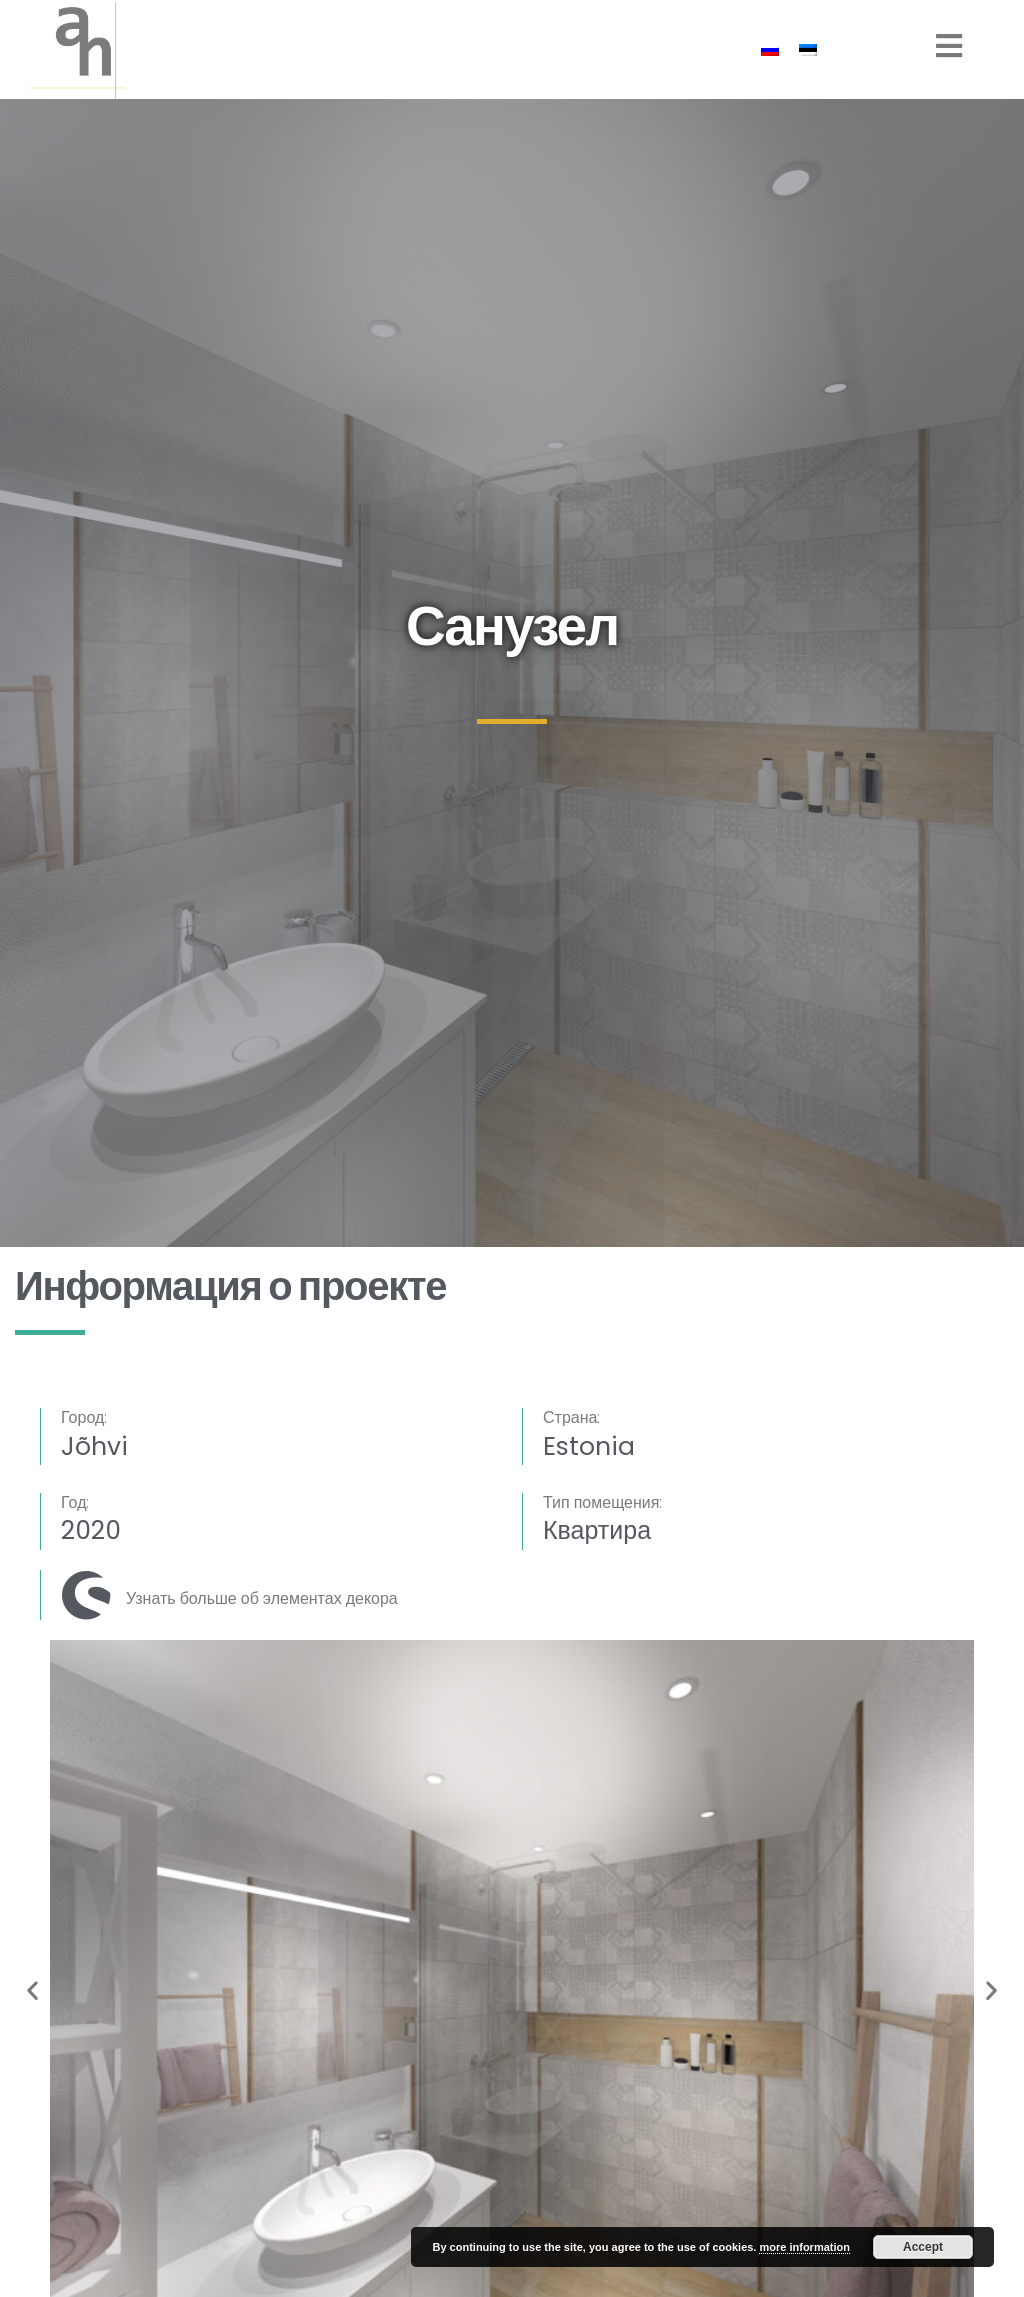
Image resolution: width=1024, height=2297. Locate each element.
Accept (923, 2247)
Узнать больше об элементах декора (262, 1598)
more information (804, 2247)
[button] (32, 1989)
